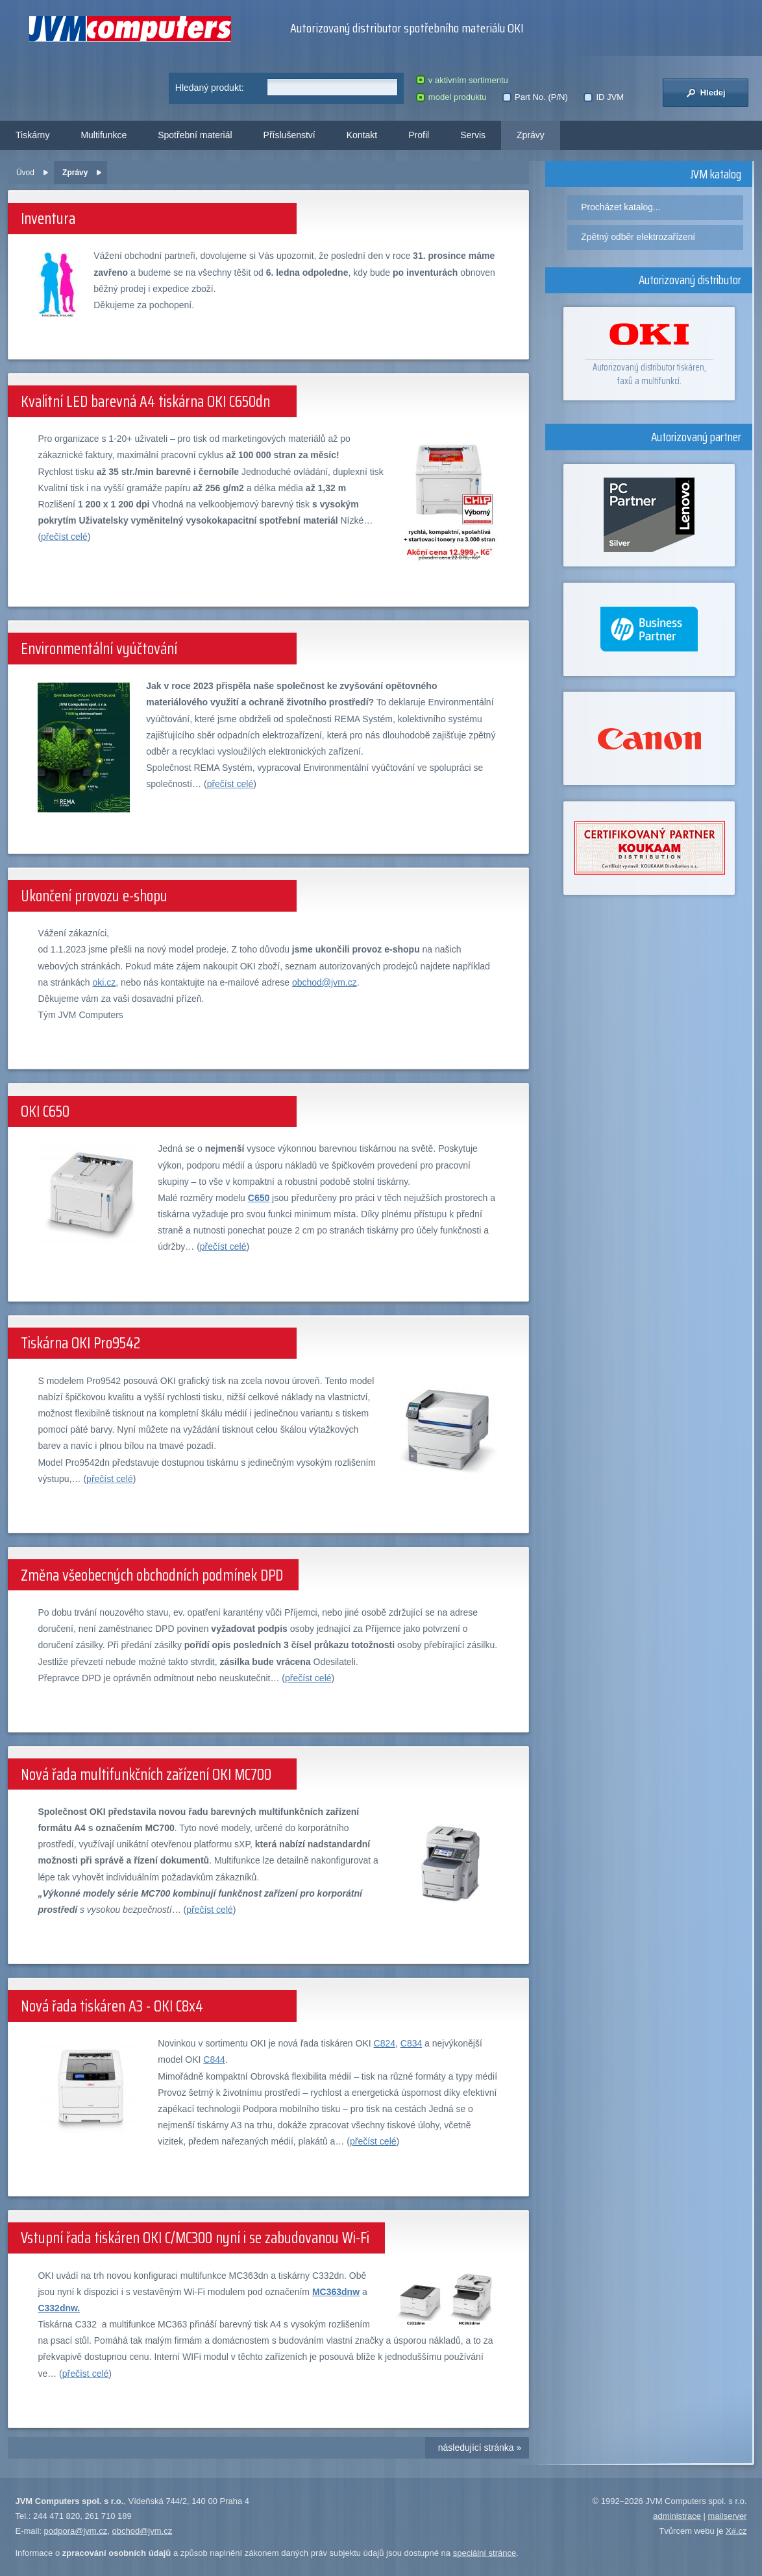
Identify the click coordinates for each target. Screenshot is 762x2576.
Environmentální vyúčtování (99, 649)
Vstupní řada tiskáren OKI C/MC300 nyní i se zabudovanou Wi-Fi (195, 2238)
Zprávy (531, 135)
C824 (384, 2043)
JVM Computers (130, 29)
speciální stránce (485, 2553)
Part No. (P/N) (535, 97)
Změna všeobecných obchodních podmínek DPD (152, 1575)
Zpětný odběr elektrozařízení (638, 237)
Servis (472, 135)
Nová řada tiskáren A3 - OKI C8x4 (112, 2006)
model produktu (451, 97)
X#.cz (736, 2531)
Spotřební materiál (195, 135)
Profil (418, 135)
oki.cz (104, 982)
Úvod (25, 172)
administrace (677, 2516)
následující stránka (476, 2447)
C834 (411, 2043)
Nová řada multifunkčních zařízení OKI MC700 (146, 1774)
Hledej (706, 93)
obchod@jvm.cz (324, 982)
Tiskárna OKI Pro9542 (80, 1343)
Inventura (48, 218)
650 (261, 1198)
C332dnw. (59, 2308)
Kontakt (362, 135)
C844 (214, 2059)
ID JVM (604, 97)
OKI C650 (45, 1111)
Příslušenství (289, 135)
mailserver (727, 2516)
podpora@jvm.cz (76, 2531)
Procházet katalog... (620, 207)
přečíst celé (64, 536)
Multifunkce (103, 135)
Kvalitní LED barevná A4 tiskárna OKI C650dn (145, 401)
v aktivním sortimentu (462, 80)
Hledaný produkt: (209, 87)
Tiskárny (32, 135)
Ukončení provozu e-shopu (94, 896)
